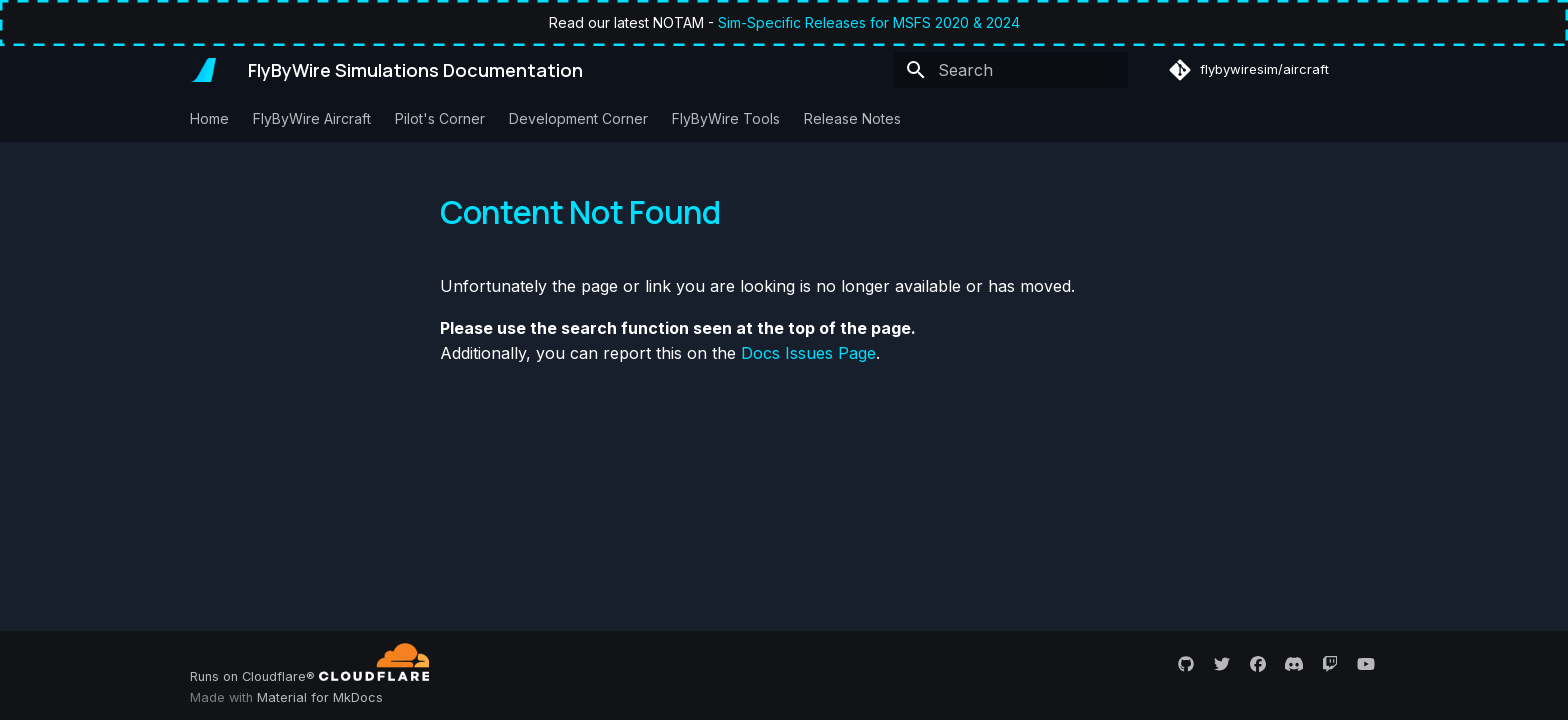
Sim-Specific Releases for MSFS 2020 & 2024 (869, 22)
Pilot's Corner (440, 118)
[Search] (1011, 70)
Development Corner (578, 118)
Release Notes (852, 118)
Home (209, 118)
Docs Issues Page (808, 353)
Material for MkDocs (320, 697)
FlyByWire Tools (726, 118)
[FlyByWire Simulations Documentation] (203, 70)
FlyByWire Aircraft (312, 118)
